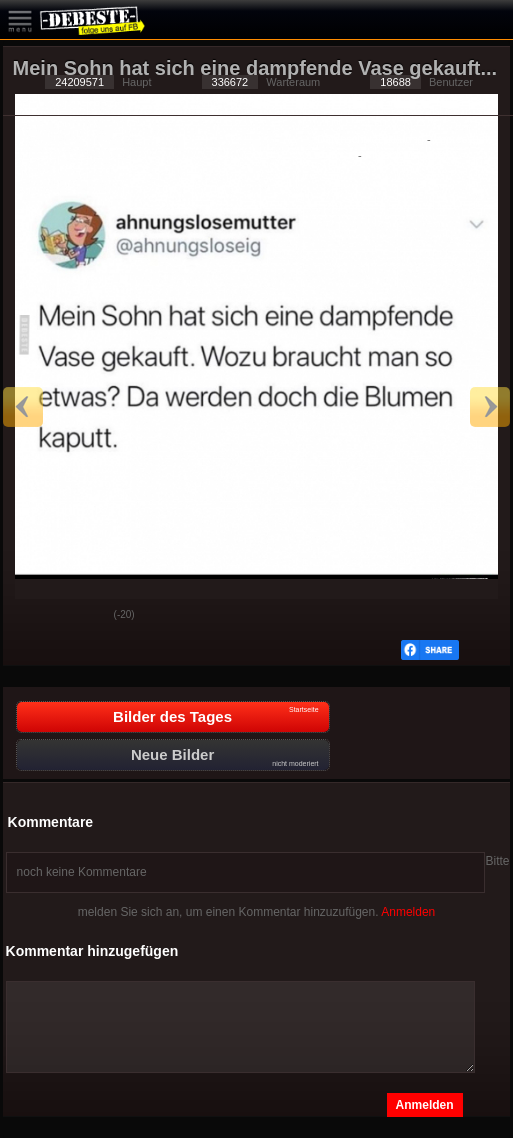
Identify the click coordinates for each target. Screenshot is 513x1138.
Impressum (461, 139)
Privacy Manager (406, 155)
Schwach (84, 616)
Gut (34, 616)
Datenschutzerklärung (370, 139)
